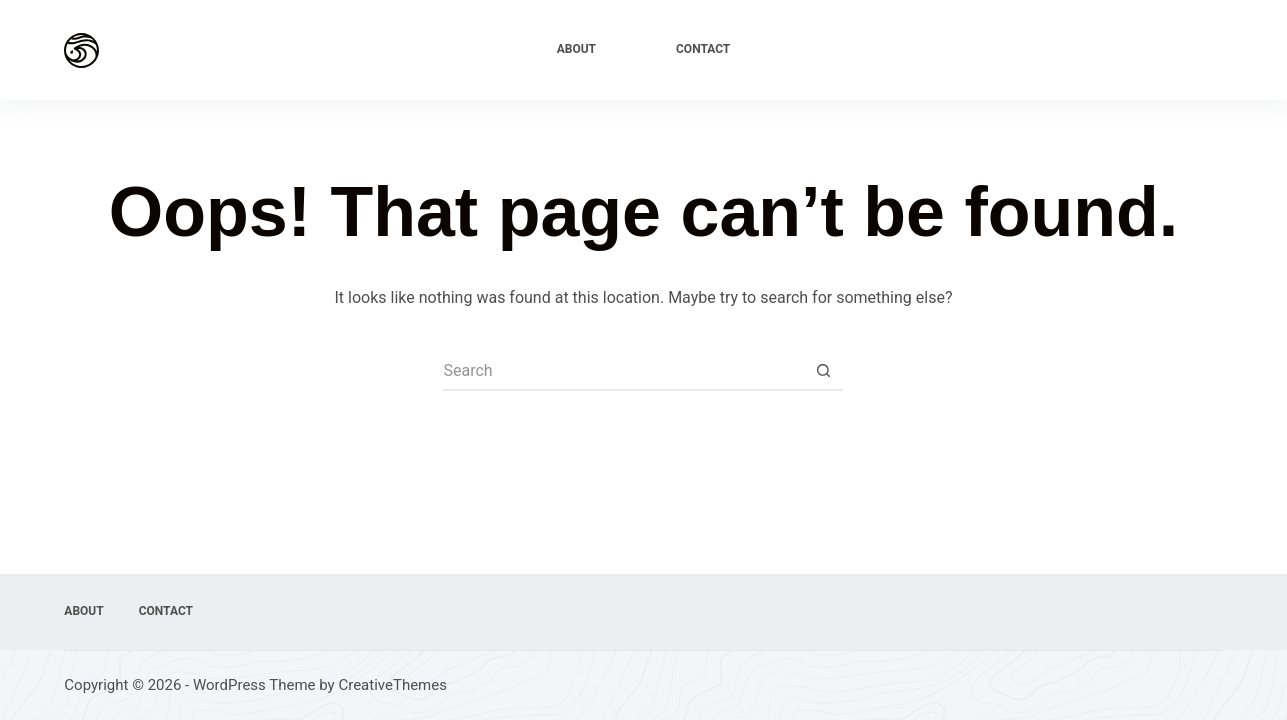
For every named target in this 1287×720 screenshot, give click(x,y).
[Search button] (823, 371)
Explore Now (1169, 49)
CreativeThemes (392, 685)
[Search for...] (623, 371)
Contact (703, 49)
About (576, 49)
